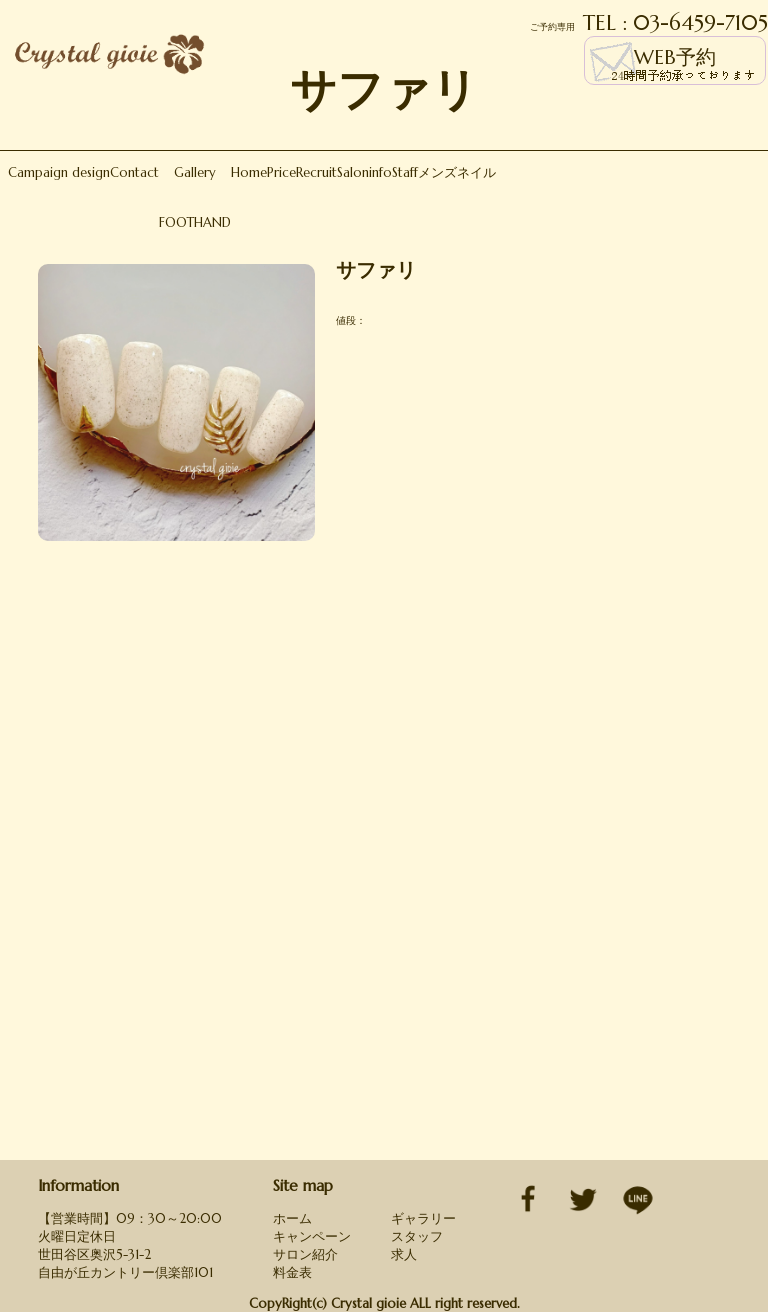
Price (281, 172)
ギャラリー (423, 1218)
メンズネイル (457, 172)
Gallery (195, 172)
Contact (134, 172)
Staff (405, 172)
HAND (212, 222)
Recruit (316, 172)
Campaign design (59, 172)
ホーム (292, 1218)
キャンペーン (312, 1236)
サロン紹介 (305, 1254)
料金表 (292, 1272)
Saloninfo (364, 172)
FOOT (176, 222)
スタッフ (417, 1236)
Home (249, 172)
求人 (404, 1254)
